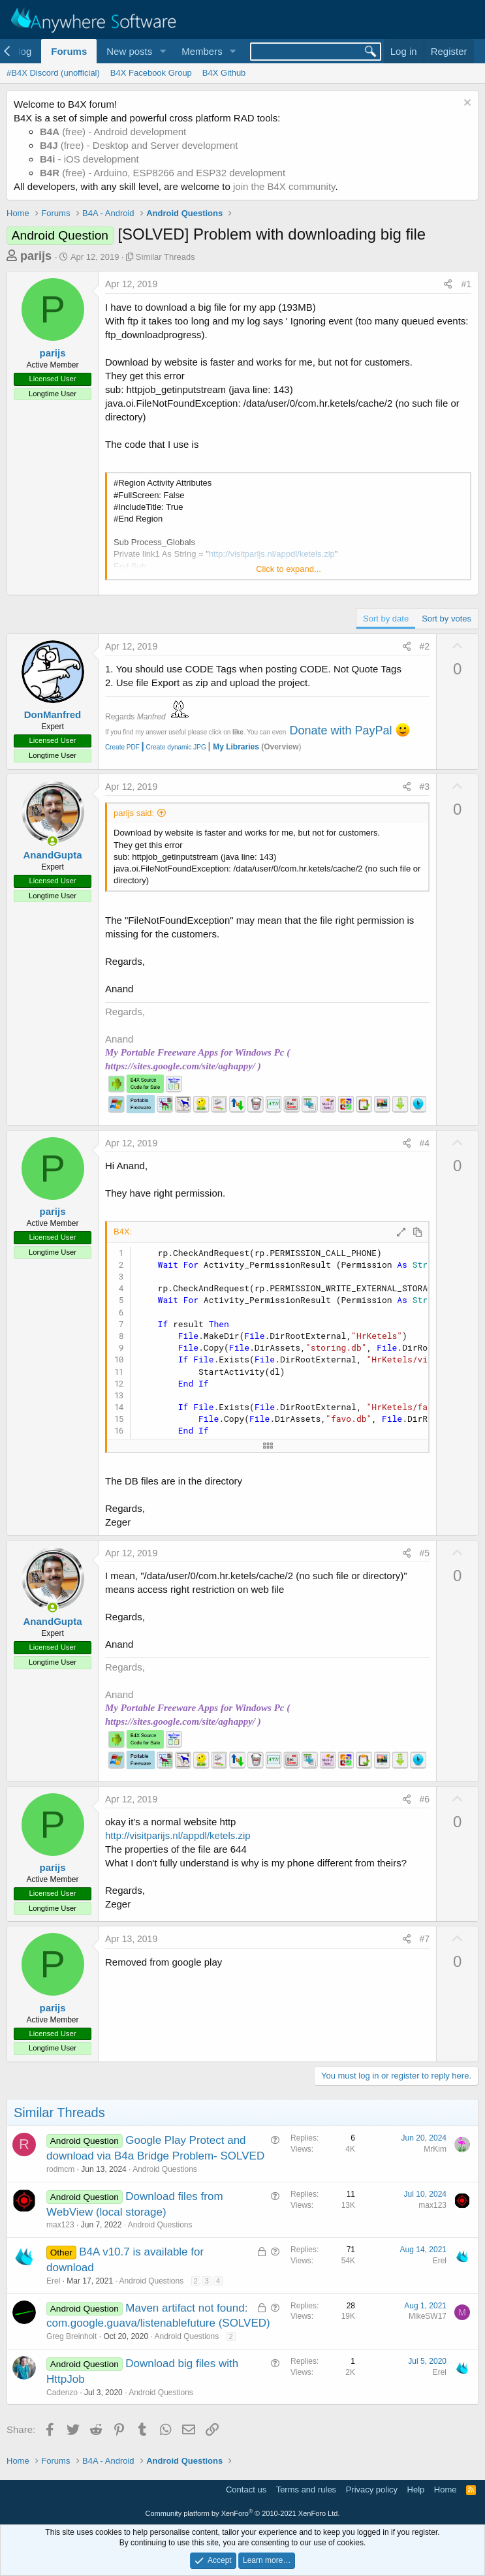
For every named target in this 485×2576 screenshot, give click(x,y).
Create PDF (122, 747)
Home (445, 2489)
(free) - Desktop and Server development (139, 145)
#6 (425, 1799)
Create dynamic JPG (173, 747)
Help (416, 2489)
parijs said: (134, 813)
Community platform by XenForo (243, 2513)
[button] (162, 51)
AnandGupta (52, 854)
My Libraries (236, 746)
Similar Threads (165, 257)
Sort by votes (446, 618)
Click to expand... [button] (288, 569)
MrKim (435, 2149)
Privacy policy (372, 2489)
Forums (69, 51)
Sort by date (386, 618)
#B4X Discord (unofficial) (53, 73)
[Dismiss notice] (465, 104)
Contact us (246, 2489)
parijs (36, 255)
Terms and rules (306, 2489)
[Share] (447, 284)
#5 (425, 1553)
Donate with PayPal (340, 730)
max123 (60, 2224)
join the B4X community (284, 186)
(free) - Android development (113, 131)
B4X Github (224, 73)
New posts (129, 51)
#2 (425, 646)
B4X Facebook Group (151, 73)
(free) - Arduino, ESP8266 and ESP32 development (162, 172)
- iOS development (89, 159)
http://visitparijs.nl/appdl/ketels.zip (178, 1835)
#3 (425, 786)
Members (202, 51)
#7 (425, 1939)
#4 (425, 1143)
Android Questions (165, 2169)
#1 (466, 284)
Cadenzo (62, 2392)
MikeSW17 (427, 2316)
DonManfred (53, 714)
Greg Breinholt (71, 2336)
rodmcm (60, 2169)
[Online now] (52, 841)
